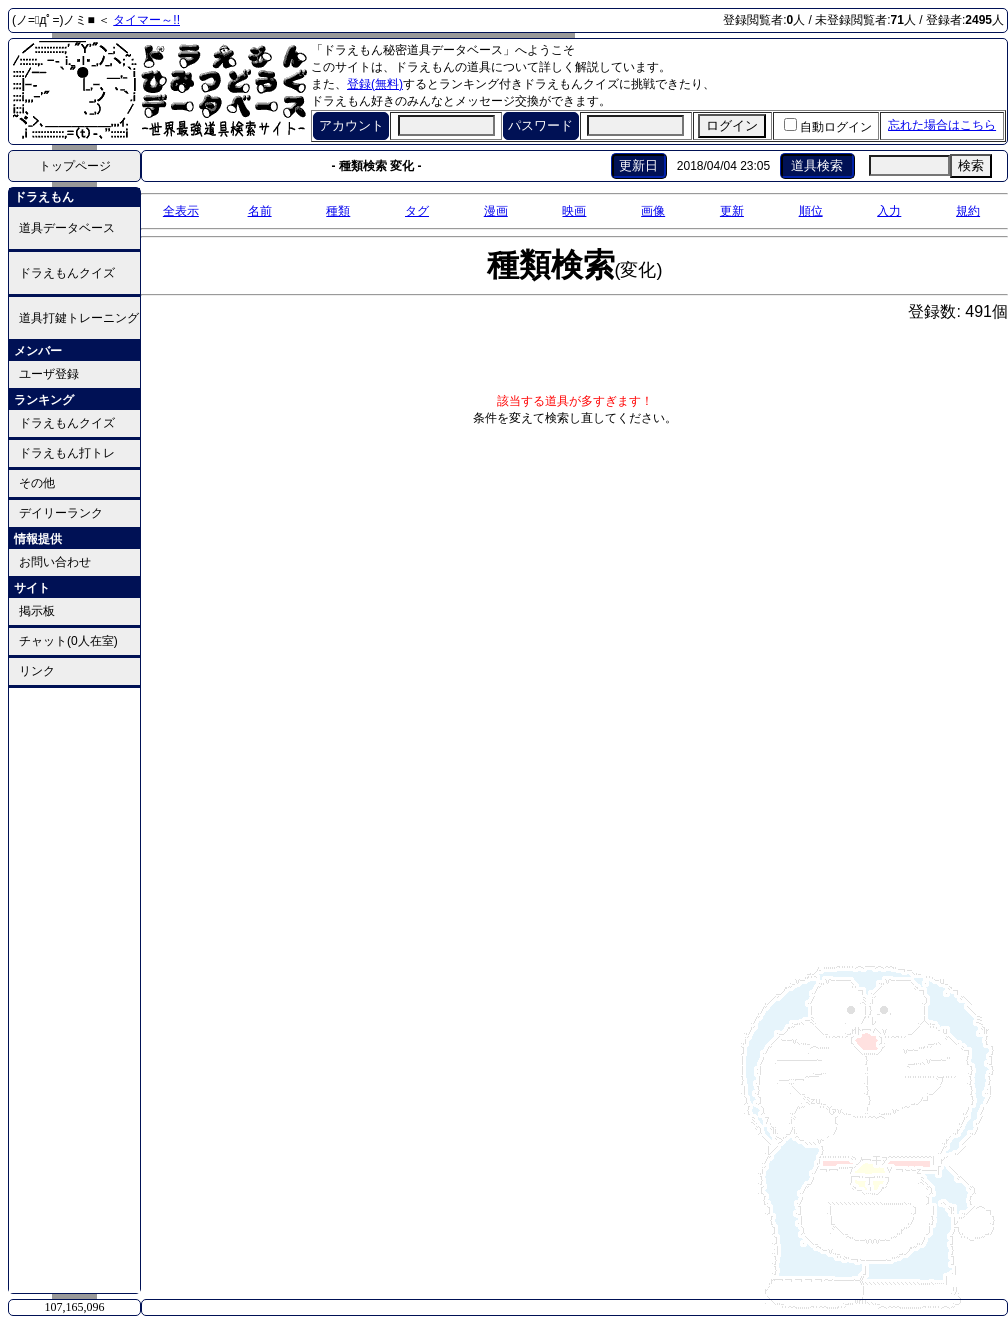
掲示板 (37, 611)
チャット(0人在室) (68, 641)
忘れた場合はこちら (942, 125)
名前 (260, 211)
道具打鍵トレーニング (79, 318)
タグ (417, 211)
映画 (574, 211)
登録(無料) (375, 84)
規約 (968, 211)
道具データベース (67, 228)
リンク (37, 671)
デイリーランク (61, 513)
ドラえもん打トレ (67, 453)
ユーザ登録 (49, 374)
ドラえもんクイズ (67, 273)
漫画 (496, 211)
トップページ (75, 166)
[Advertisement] (75, 989)
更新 (732, 211)
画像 (653, 211)
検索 (971, 165)
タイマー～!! (146, 20)
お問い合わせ (55, 562)
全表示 (181, 211)
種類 (338, 211)
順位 (811, 211)
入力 (889, 211)
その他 (37, 483)
